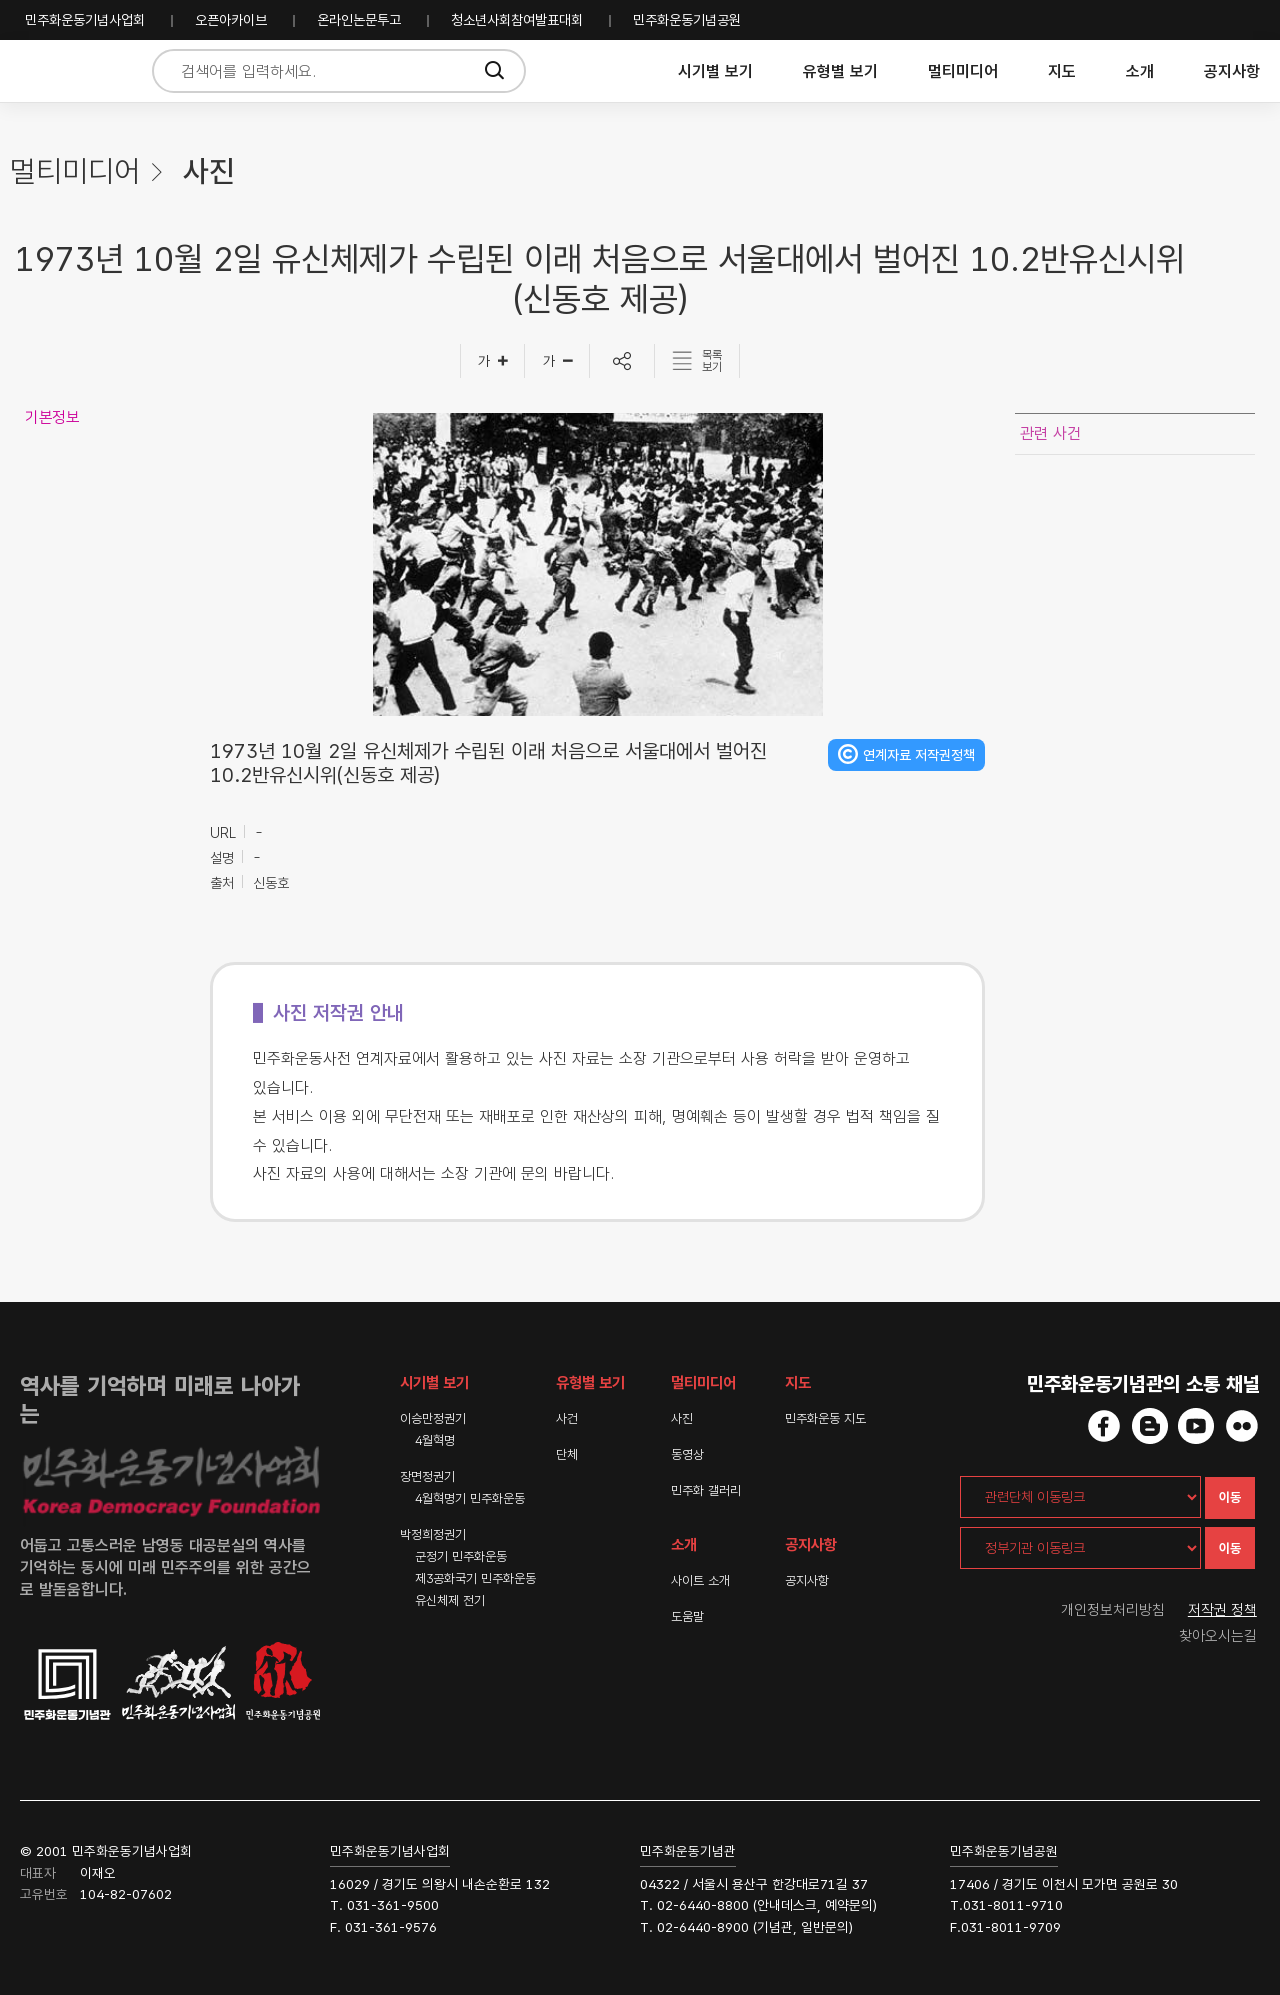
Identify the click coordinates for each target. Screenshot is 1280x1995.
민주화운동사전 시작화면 (72, 71)
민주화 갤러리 (706, 1490)
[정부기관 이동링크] (1080, 1548)
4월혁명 (435, 1440)
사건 (567, 1418)
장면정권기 (427, 1476)
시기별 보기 (715, 71)
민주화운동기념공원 (687, 20)
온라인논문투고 (359, 20)
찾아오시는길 (1218, 1636)
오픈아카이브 (231, 20)
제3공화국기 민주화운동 (475, 1578)
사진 (682, 1418)
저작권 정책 (1222, 1610)
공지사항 (1232, 71)
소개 (1140, 71)
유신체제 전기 (450, 1600)
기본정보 (52, 417)
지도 (1062, 71)
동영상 (687, 1454)
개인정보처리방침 (1113, 1610)
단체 (567, 1454)
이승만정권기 (433, 1418)
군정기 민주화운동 (461, 1556)
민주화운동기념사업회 (85, 20)
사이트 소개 (700, 1580)
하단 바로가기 (0, 0)
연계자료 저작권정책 (919, 755)
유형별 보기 (840, 71)
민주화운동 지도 (825, 1418)
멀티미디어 (963, 71)
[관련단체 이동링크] (1080, 1497)
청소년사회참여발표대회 (517, 20)
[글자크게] (492, 361)
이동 (1230, 1497)
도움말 (687, 1616)
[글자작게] (557, 361)
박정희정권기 (433, 1534)
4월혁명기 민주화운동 (470, 1498)
